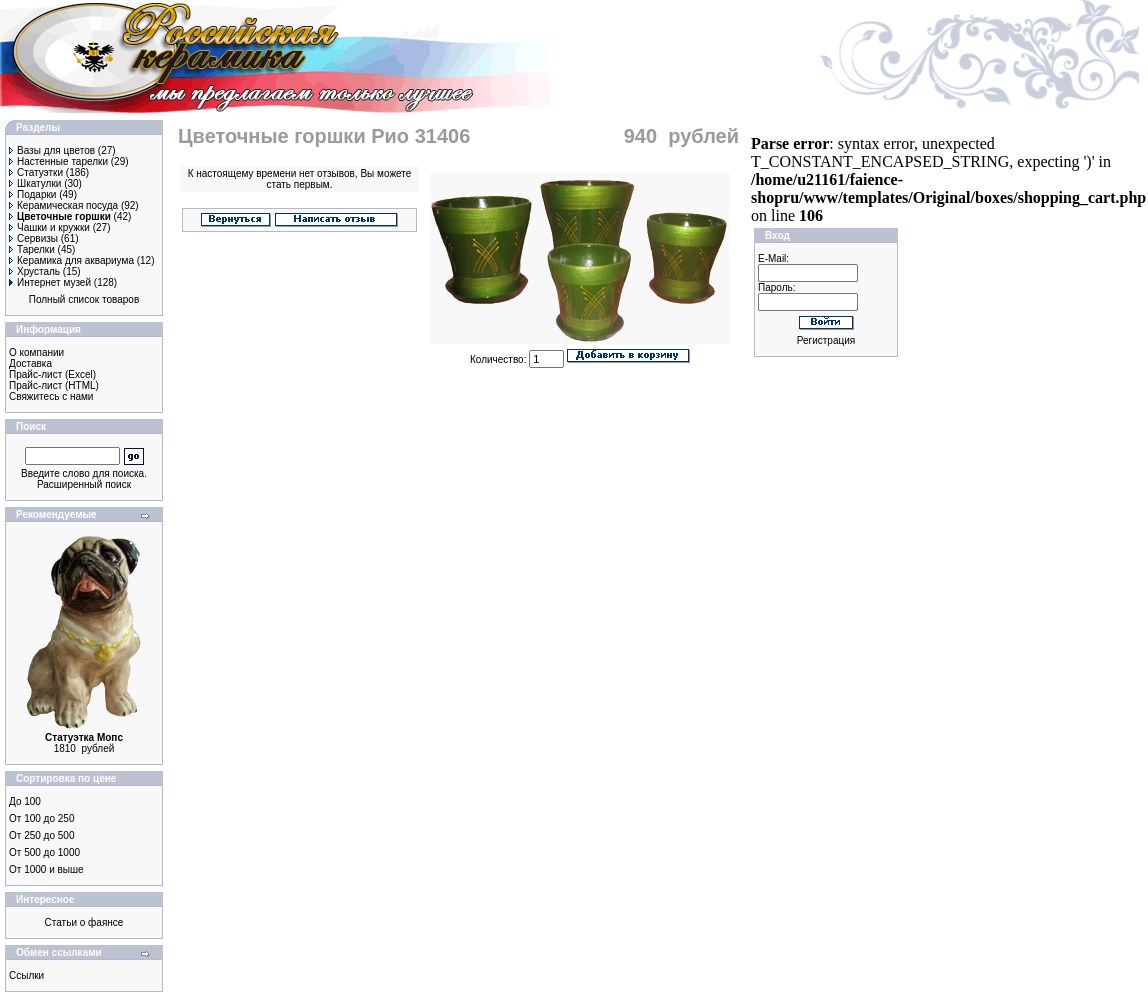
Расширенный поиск (84, 484)
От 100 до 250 (41, 818)
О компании (36, 352)
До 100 (25, 801)
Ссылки (26, 975)
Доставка (30, 363)
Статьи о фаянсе (84, 922)
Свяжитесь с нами (51, 396)
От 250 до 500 (41, 835)
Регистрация (826, 340)
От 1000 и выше (46, 869)
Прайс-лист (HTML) (54, 385)
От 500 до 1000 (44, 852)
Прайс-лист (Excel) (52, 374)
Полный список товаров (84, 299)
